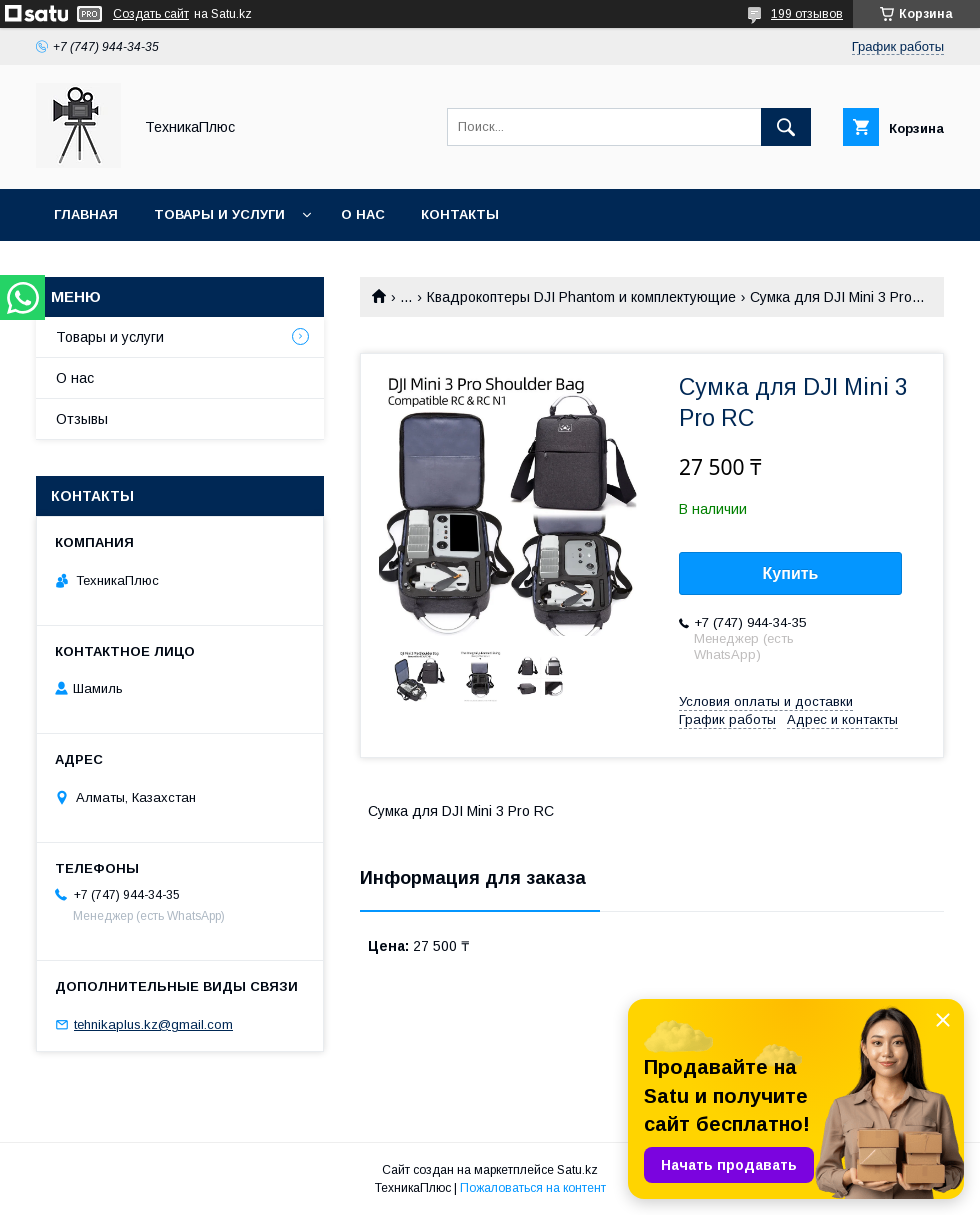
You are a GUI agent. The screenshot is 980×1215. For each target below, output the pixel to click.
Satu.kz (577, 1170)
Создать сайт (151, 14)
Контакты (460, 214)
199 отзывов (807, 14)
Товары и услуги (219, 214)
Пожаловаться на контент (533, 1188)
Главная (86, 214)
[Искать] (786, 127)
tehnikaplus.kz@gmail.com (153, 1024)
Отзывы (82, 419)
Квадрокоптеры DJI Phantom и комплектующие (581, 297)
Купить (791, 573)
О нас (363, 214)
